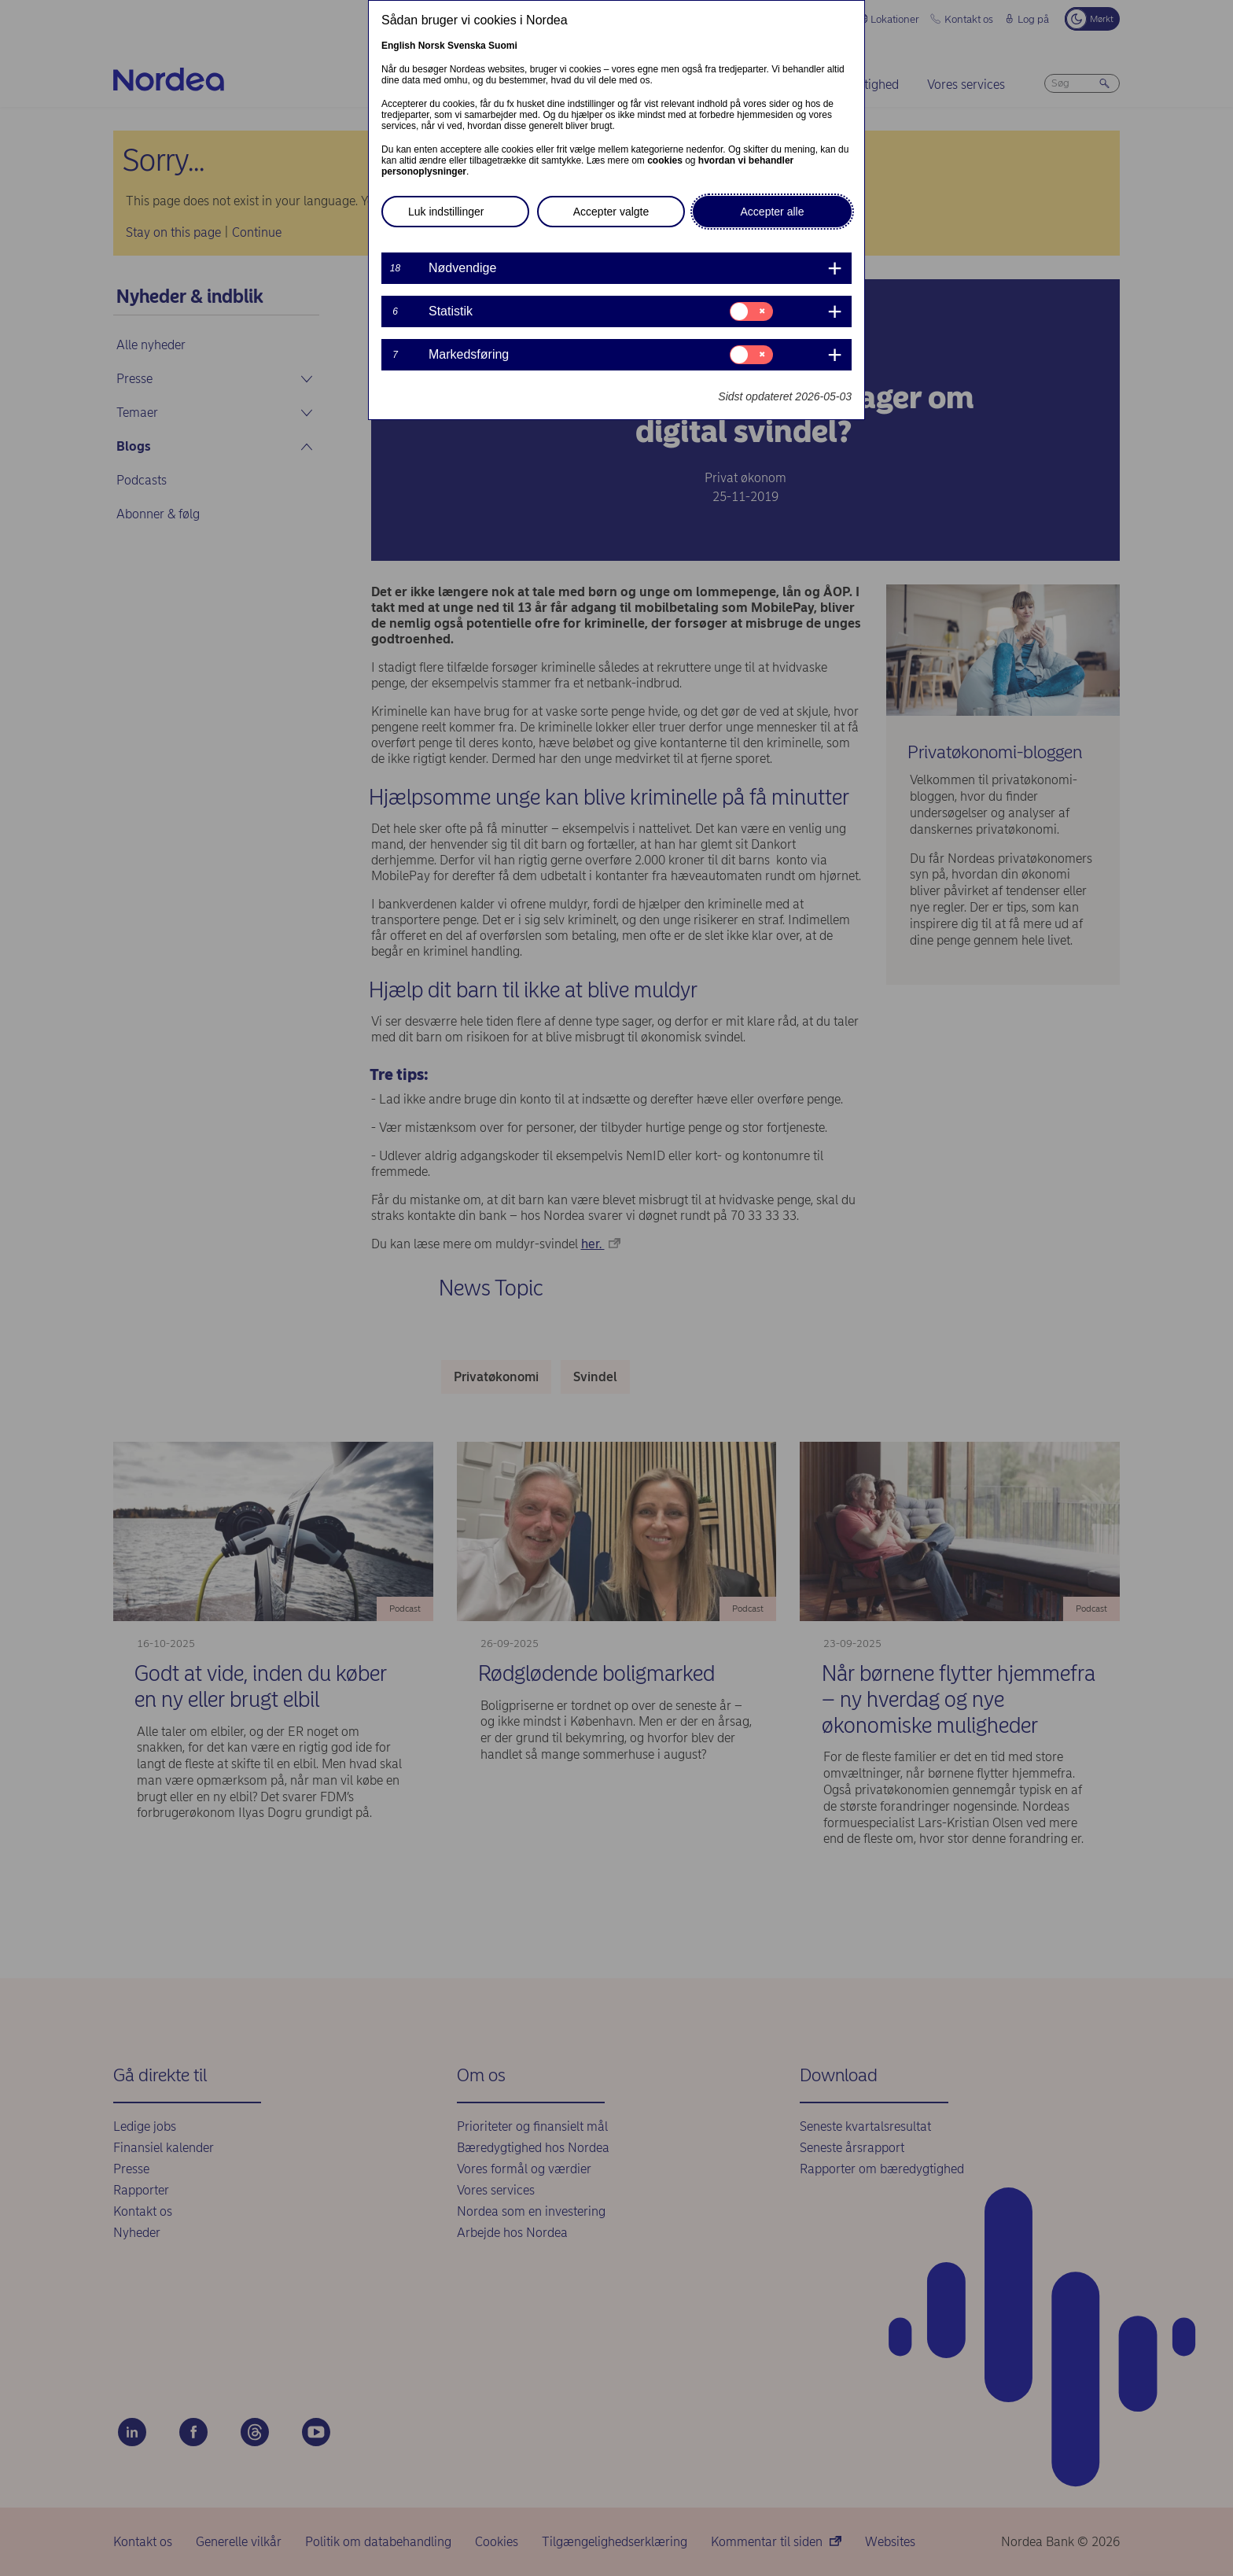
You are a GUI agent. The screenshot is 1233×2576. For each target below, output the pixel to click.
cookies (665, 160)
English (398, 45)
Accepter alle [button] (772, 211)
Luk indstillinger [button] (446, 211)
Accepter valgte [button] (611, 211)
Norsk (431, 45)
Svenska (466, 45)
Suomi (502, 45)
